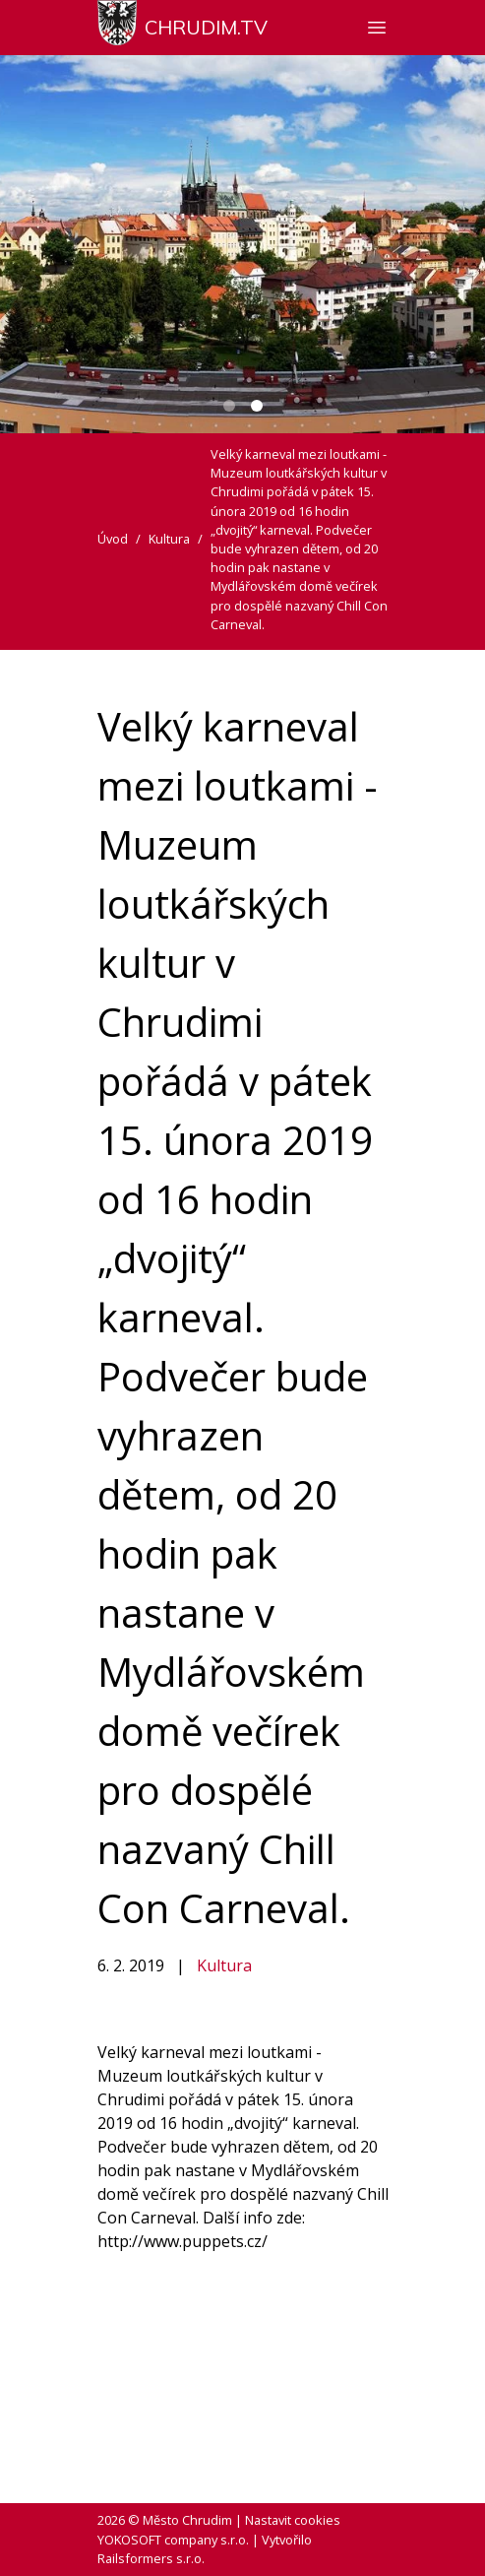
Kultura (224, 1965)
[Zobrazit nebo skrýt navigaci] (377, 27)
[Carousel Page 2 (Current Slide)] (257, 406)
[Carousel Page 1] (229, 406)
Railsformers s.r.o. (151, 2558)
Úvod (112, 538)
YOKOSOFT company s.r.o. (173, 2539)
